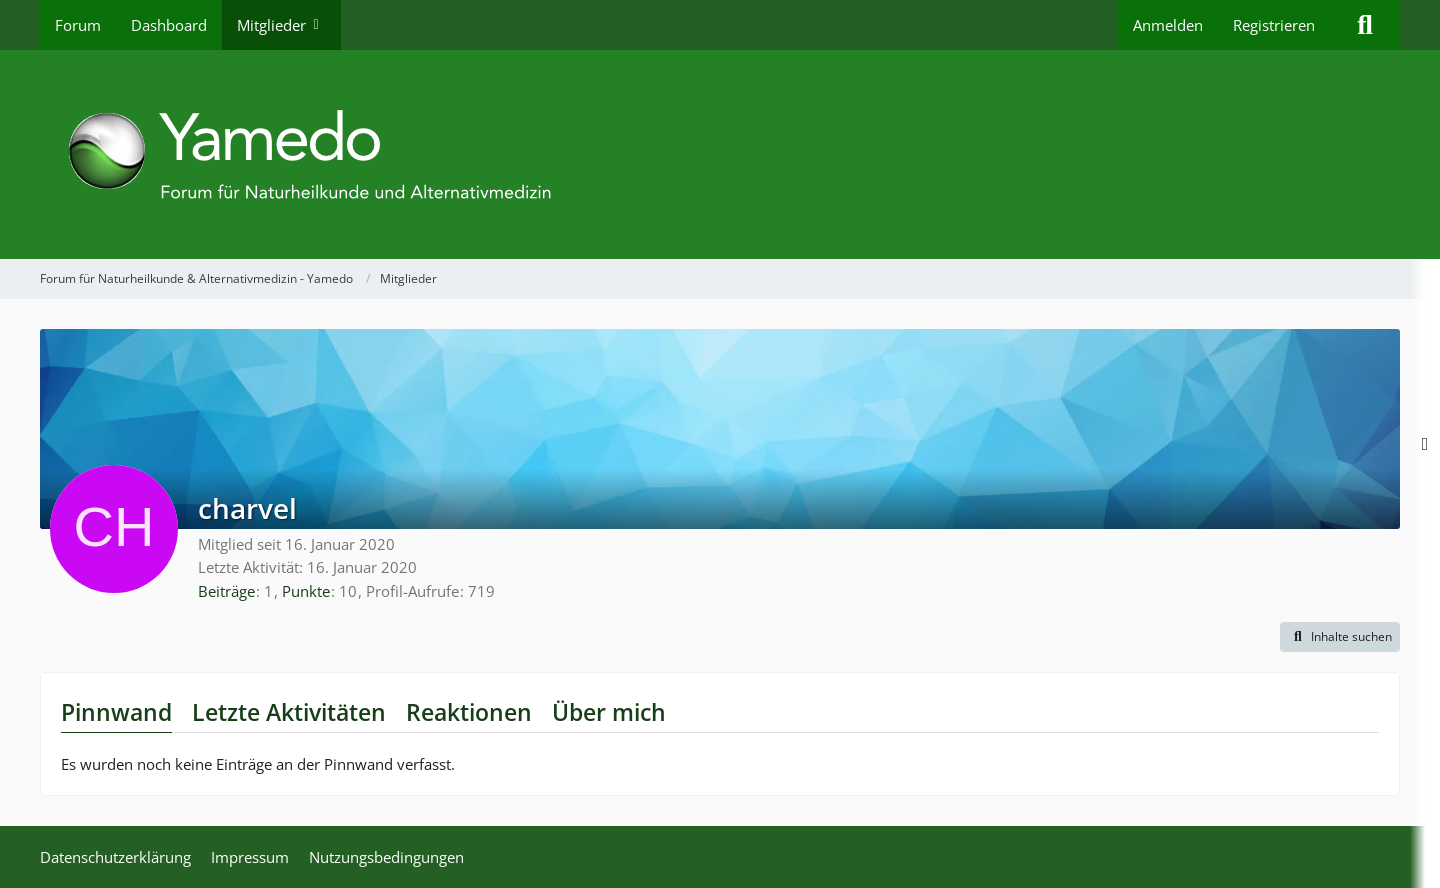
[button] (1340, 637)
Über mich (609, 712)
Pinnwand (116, 712)
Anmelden (1168, 25)
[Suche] (1365, 25)
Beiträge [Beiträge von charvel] (226, 591)
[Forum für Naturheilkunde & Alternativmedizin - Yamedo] (720, 154)
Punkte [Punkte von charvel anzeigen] (306, 591)
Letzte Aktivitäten (289, 712)
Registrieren (1274, 25)
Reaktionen (469, 712)
